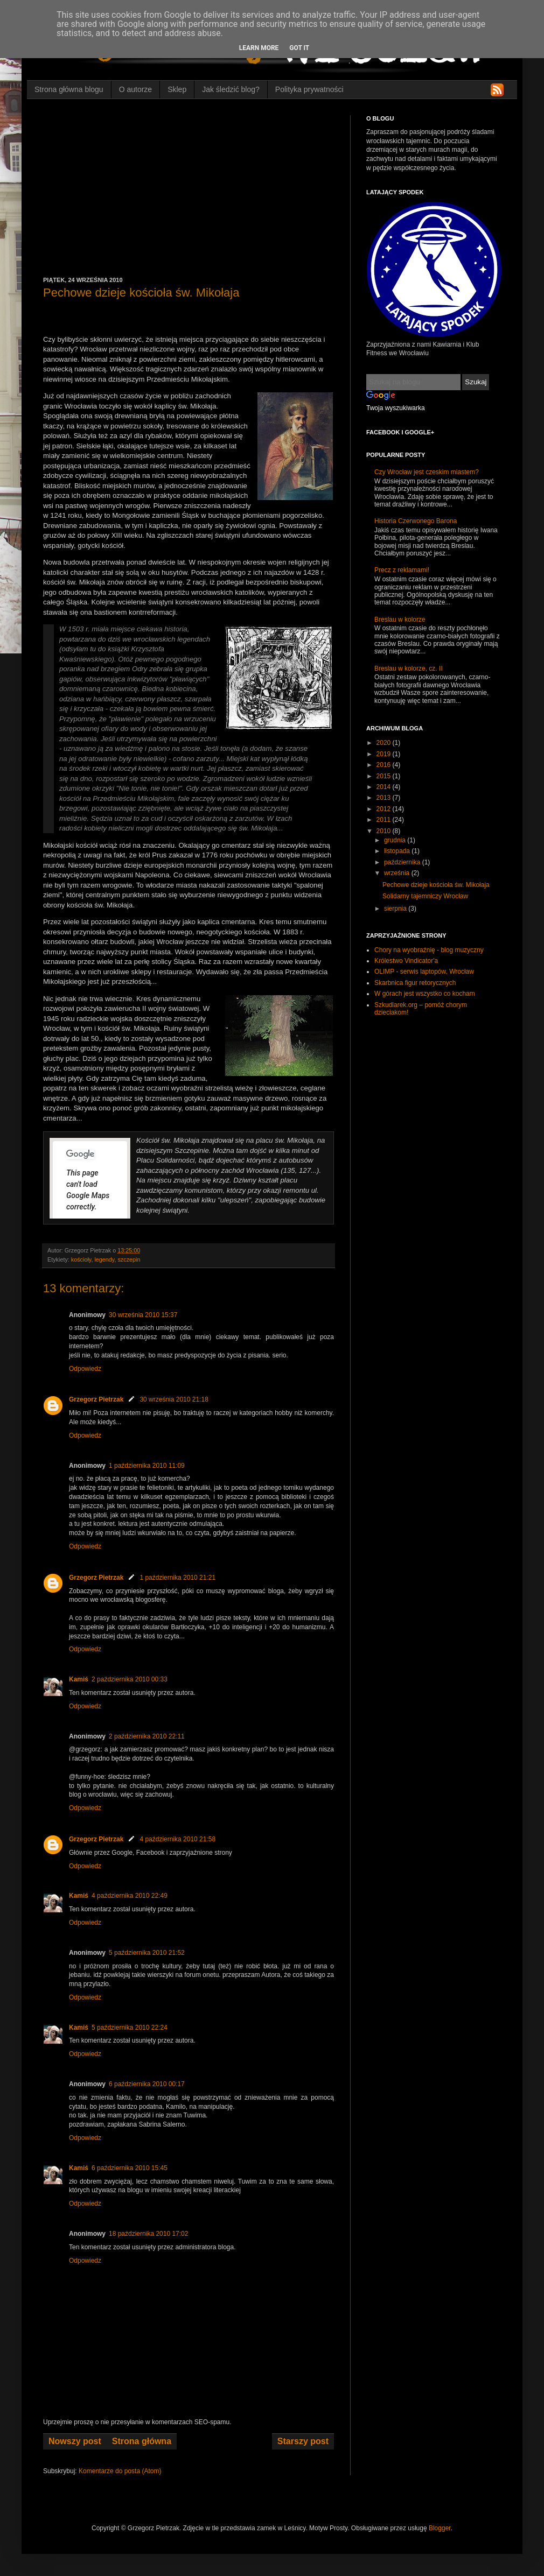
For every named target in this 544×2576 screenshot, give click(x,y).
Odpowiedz (85, 1369)
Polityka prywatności (309, 89)
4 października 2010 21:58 (177, 1839)
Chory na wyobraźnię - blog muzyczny (429, 950)
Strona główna (141, 2441)
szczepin (128, 1259)
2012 (384, 809)
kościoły (81, 1259)
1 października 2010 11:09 (147, 1465)
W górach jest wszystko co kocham (424, 993)
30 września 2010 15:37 (143, 1315)
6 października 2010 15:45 (130, 2168)
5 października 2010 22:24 (130, 2027)
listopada (398, 851)
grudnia (395, 840)
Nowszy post (74, 2441)
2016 (384, 765)
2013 (384, 797)
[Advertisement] (188, 196)
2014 (384, 787)
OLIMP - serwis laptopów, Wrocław (424, 971)
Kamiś (78, 1679)
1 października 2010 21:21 (177, 1577)
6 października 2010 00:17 (147, 2084)
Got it (299, 48)
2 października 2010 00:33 (130, 1679)
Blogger (440, 2528)
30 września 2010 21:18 (174, 1399)
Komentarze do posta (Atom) (120, 2471)
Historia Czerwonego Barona (415, 521)
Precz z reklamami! (401, 570)
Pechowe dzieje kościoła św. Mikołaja (436, 885)
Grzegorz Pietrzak (96, 1399)
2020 (384, 743)
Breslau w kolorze (400, 619)
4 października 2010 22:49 (130, 1895)
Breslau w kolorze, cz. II (408, 668)
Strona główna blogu (68, 89)
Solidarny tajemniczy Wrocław (425, 896)
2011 (384, 820)
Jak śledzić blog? (231, 89)
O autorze (135, 89)
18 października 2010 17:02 (148, 2233)
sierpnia (396, 908)
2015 (384, 776)
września (398, 873)
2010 (384, 831)
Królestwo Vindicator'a (406, 961)
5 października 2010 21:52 (147, 1952)
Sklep (177, 89)
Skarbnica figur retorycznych (415, 983)
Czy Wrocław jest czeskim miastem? (426, 472)
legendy (104, 1259)
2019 (384, 754)
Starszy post (303, 2441)
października (403, 862)
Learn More (259, 48)
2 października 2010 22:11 (147, 1736)
